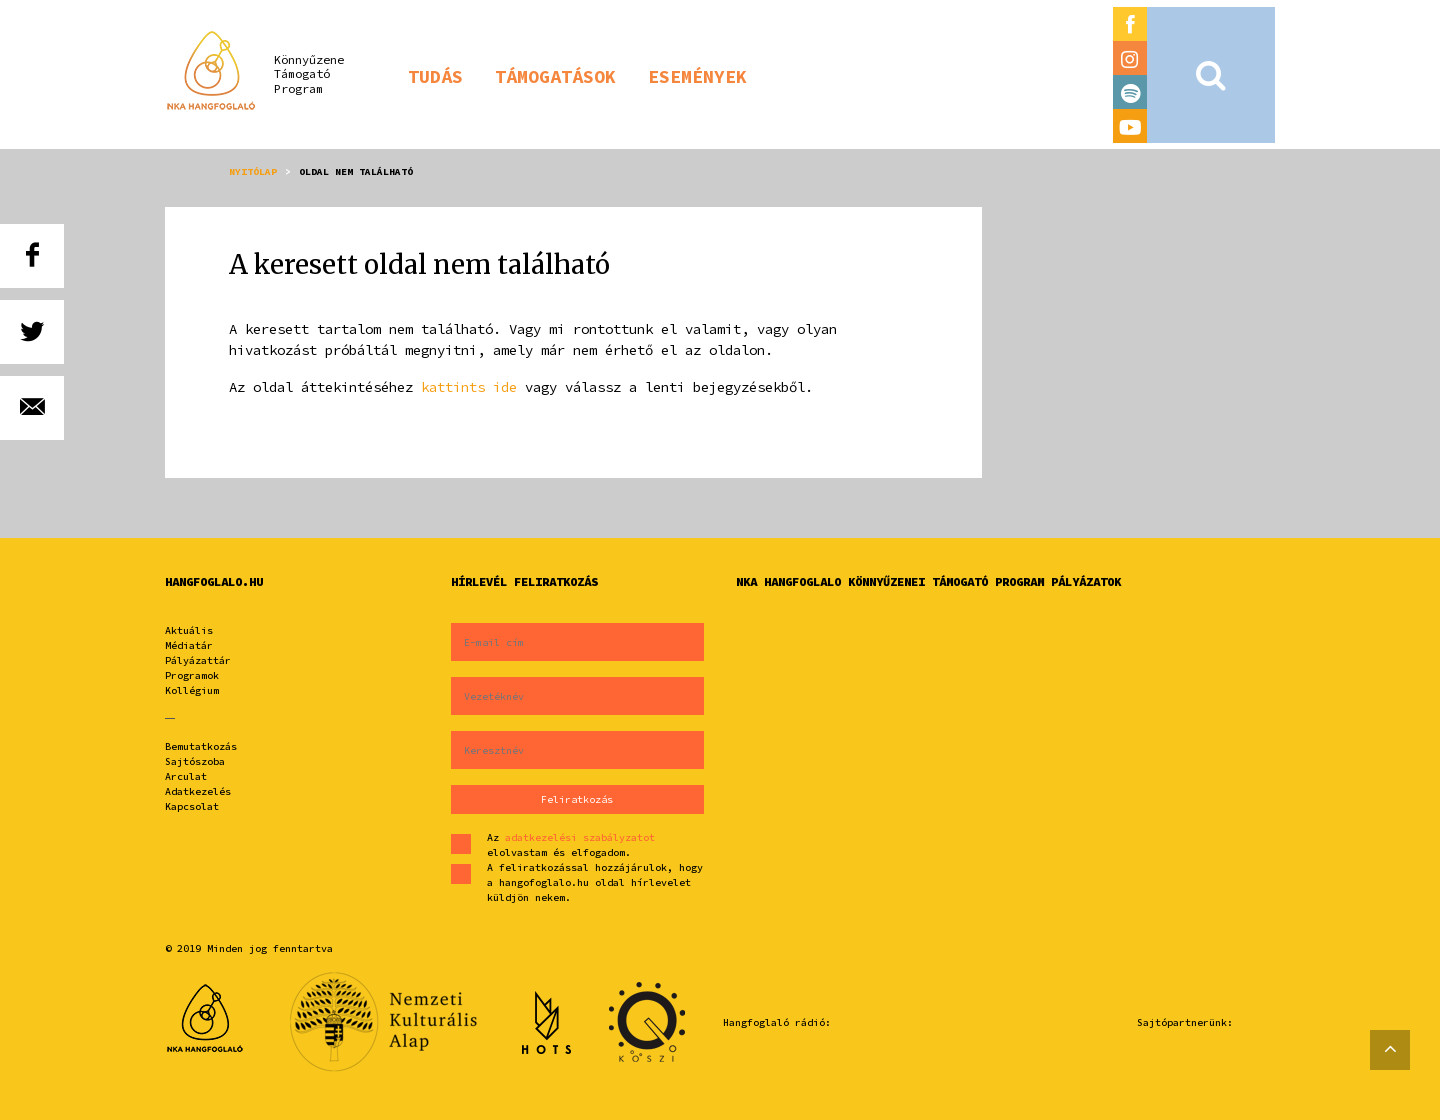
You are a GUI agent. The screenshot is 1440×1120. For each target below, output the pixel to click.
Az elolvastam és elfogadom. (571, 845)
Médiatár (189, 645)
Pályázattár (198, 660)
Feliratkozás (577, 799)
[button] (435, 75)
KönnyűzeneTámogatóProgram (309, 74)
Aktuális (189, 630)
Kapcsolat (192, 806)
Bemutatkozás (201, 746)
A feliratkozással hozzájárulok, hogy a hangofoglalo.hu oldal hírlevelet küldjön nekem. (595, 882)
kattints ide (469, 387)
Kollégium (192, 690)
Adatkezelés (198, 791)
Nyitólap (253, 171)
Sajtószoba (195, 761)
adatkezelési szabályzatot (580, 837)
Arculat (186, 776)
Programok (192, 675)
